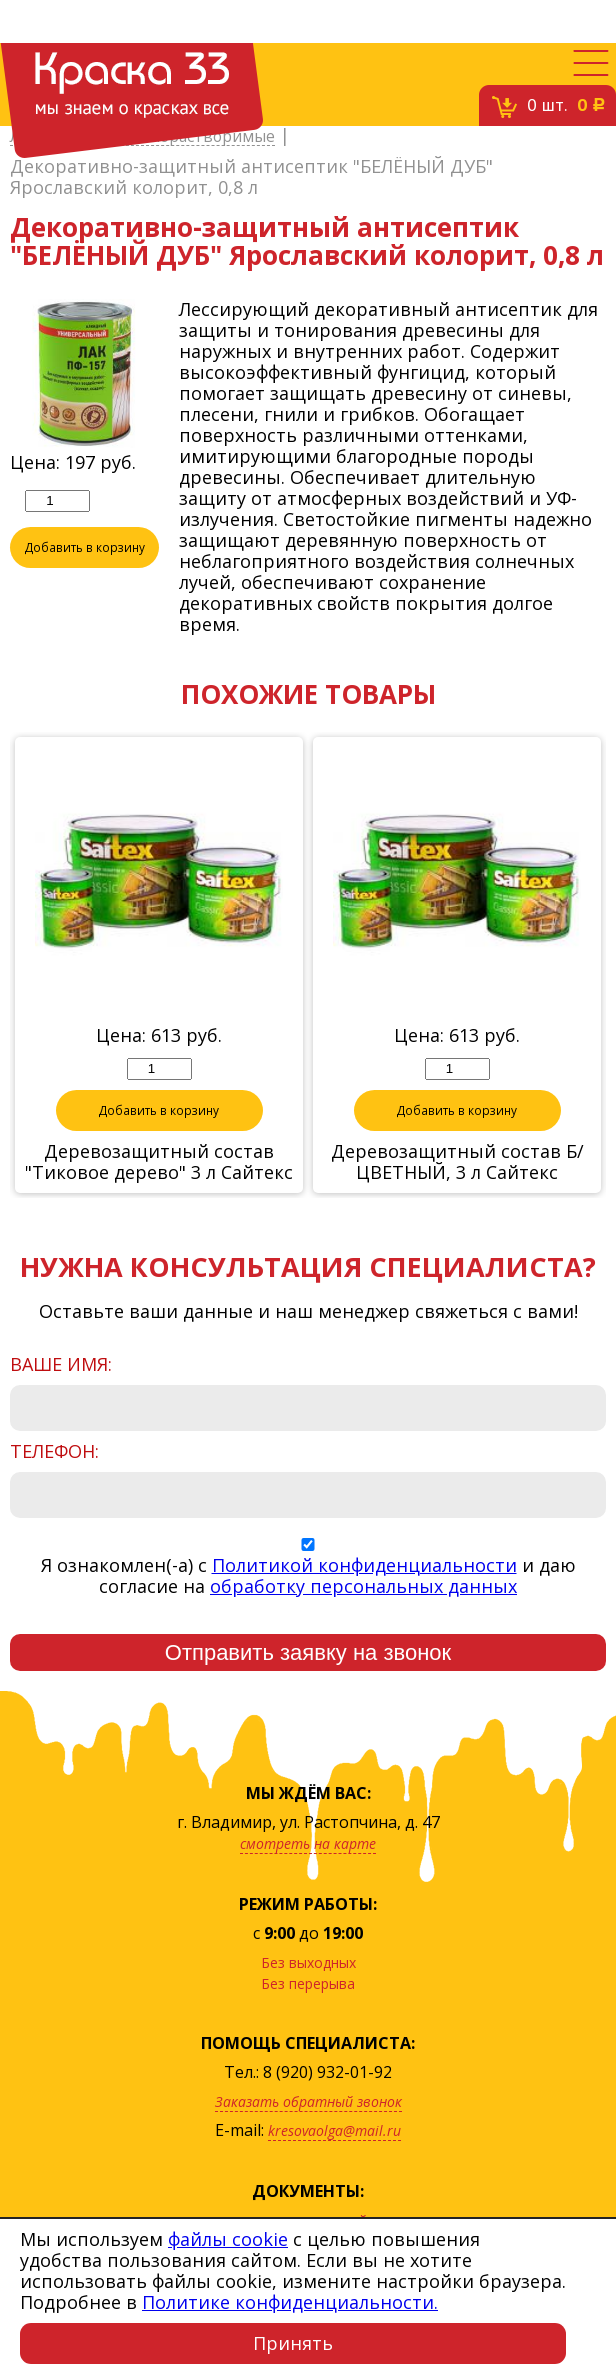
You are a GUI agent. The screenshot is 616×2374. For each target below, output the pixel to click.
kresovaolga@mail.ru (334, 2132)
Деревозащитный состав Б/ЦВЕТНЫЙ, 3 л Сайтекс (457, 1164)
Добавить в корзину (85, 549)
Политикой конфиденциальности (364, 1567)
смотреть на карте (308, 1845)
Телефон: (54, 1453)
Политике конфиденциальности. (290, 2302)
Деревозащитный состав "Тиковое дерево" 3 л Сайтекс (159, 1164)
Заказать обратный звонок (308, 2103)
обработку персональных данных (363, 1588)
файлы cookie (228, 2239)
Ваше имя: (61, 1366)
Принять (293, 2343)
